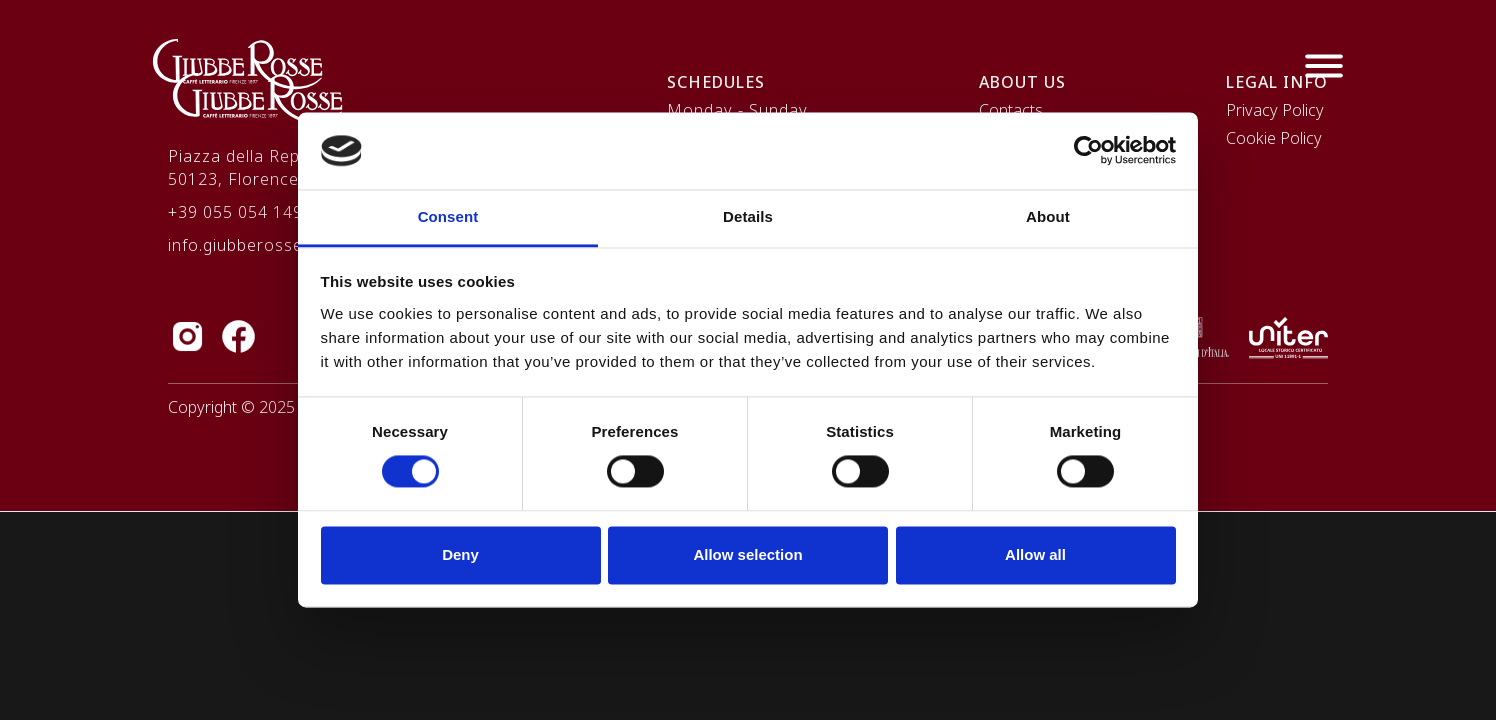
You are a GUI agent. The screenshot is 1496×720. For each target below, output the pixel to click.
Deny (460, 554)
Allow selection (747, 554)
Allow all (1035, 554)
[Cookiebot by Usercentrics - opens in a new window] (1088, 151)
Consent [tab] (448, 216)
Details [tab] (748, 216)
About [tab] (1048, 216)
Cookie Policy (1274, 138)
